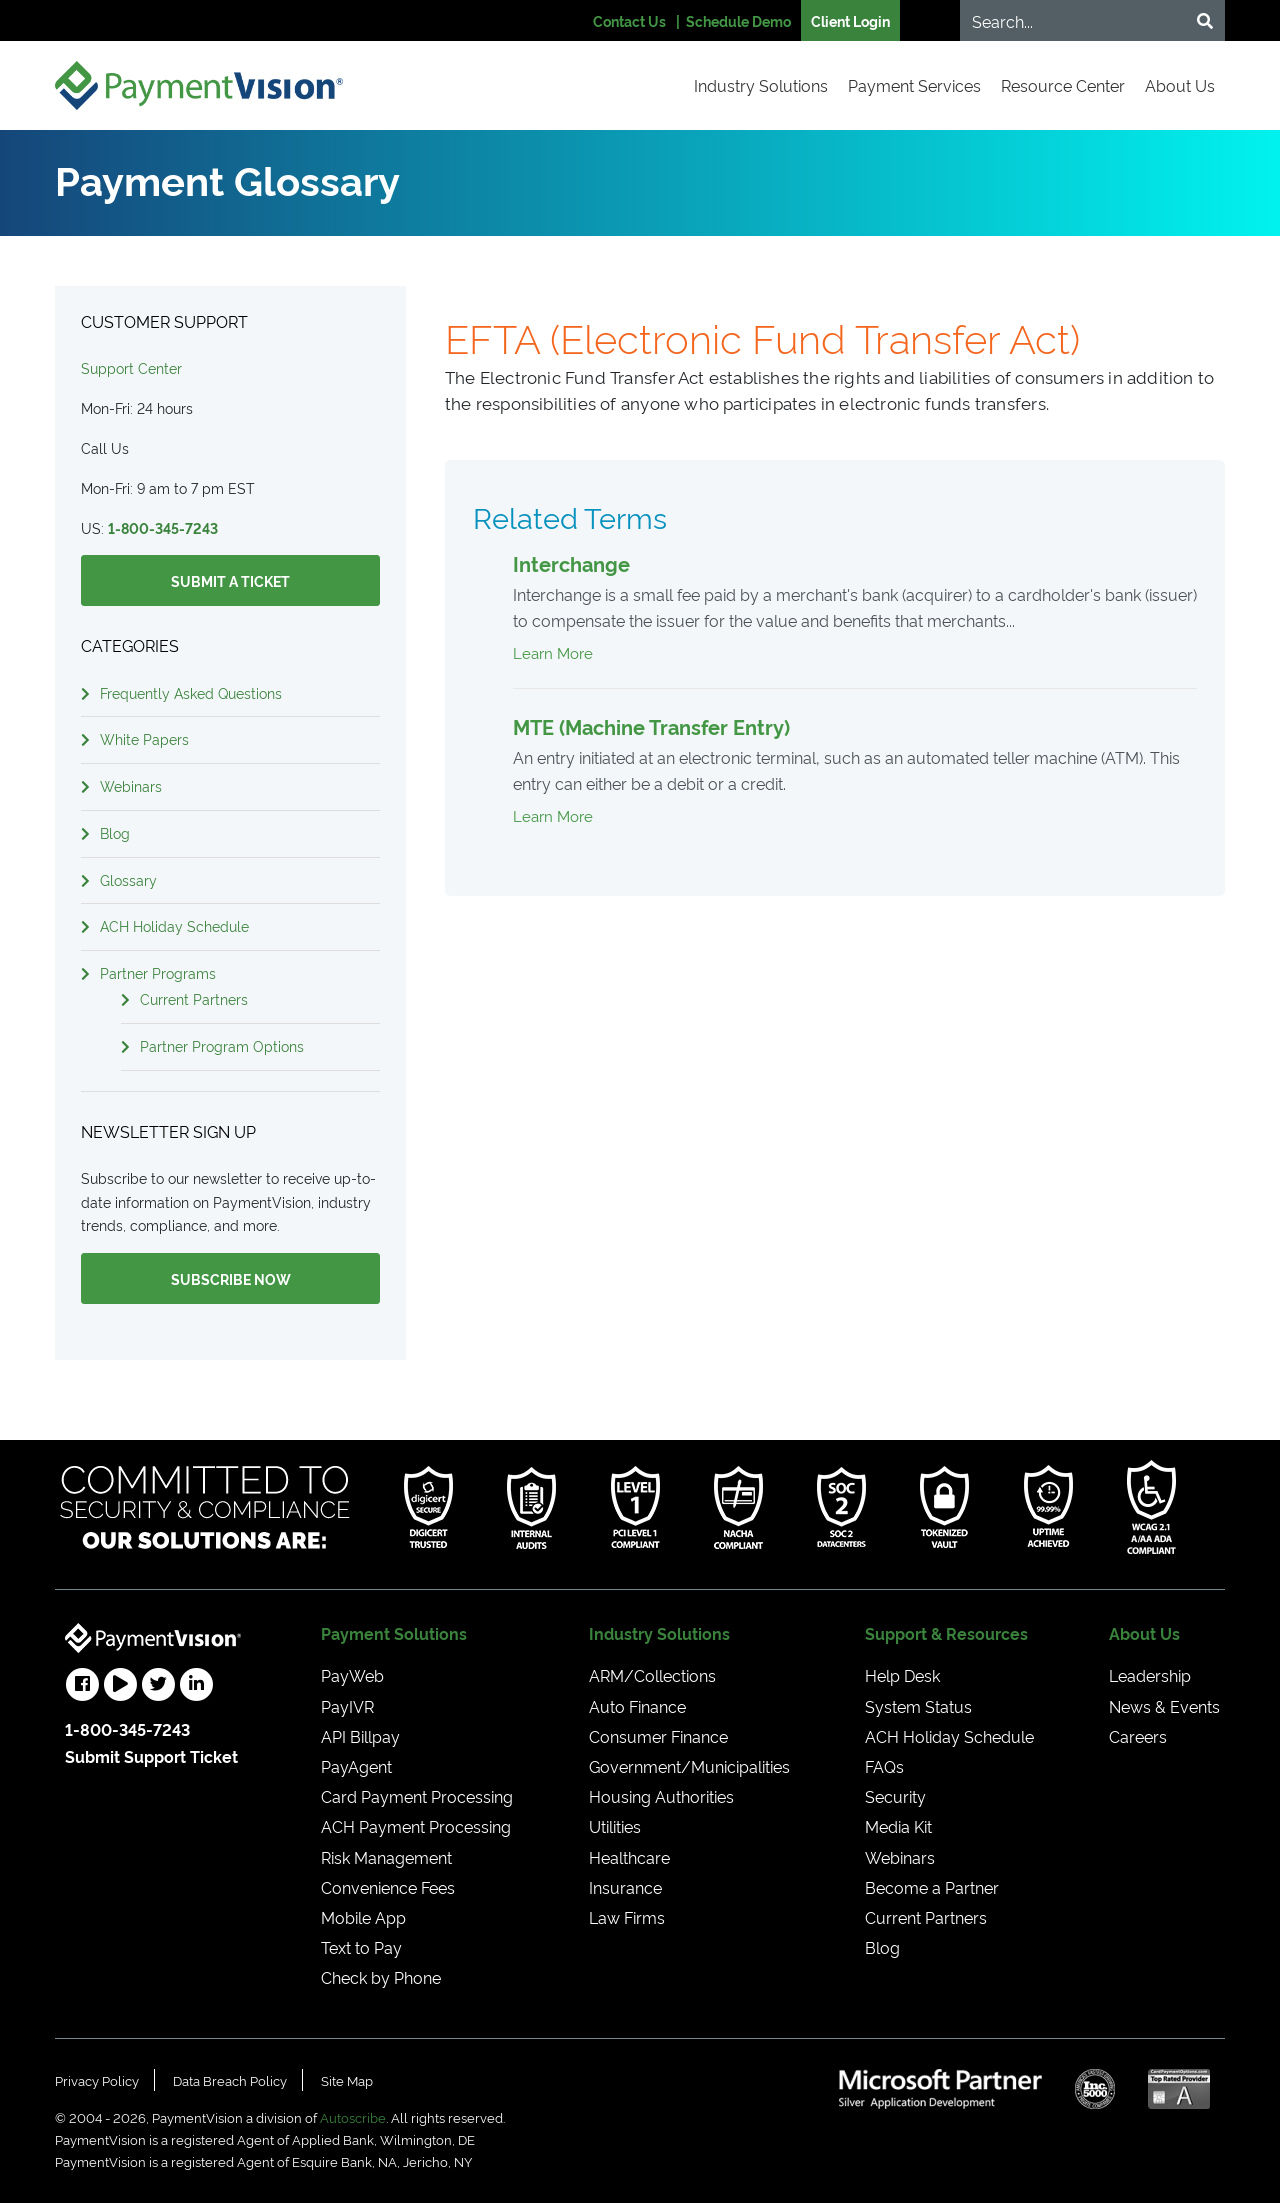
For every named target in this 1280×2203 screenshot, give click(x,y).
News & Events (1164, 1706)
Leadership (1150, 1675)
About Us (1180, 85)
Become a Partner (932, 1887)
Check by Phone (381, 1977)
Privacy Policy (97, 2080)
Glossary (128, 879)
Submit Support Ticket (151, 1756)
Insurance (625, 1887)
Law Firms (627, 1917)
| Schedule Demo (733, 20)
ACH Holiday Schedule (174, 925)
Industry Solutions (761, 85)
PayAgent (356, 1766)
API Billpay (360, 1736)
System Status (918, 1706)
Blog (115, 832)
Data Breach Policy (230, 2080)
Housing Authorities (661, 1796)
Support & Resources (946, 1633)
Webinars (131, 785)
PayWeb (352, 1675)
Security (895, 1796)
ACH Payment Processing (416, 1826)
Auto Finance (637, 1706)
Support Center (131, 367)
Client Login (850, 20)
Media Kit (898, 1826)
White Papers (144, 738)
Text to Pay (361, 1947)
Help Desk (902, 1675)
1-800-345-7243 (163, 527)
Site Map (347, 2080)
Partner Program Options (222, 1045)
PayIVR (347, 1706)
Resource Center (1063, 85)
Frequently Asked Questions (191, 692)
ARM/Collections (652, 1675)
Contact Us (629, 20)
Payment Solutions (394, 1633)
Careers (1138, 1736)
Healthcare (629, 1857)
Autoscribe (353, 2117)
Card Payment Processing (417, 1796)
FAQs (884, 1766)
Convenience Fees (388, 1887)
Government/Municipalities (689, 1766)
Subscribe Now (231, 1278)
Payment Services (914, 85)
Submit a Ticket (230, 580)
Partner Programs (158, 972)
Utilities (615, 1826)
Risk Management (386, 1857)
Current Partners (194, 998)
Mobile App (363, 1917)
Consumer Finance (658, 1736)
